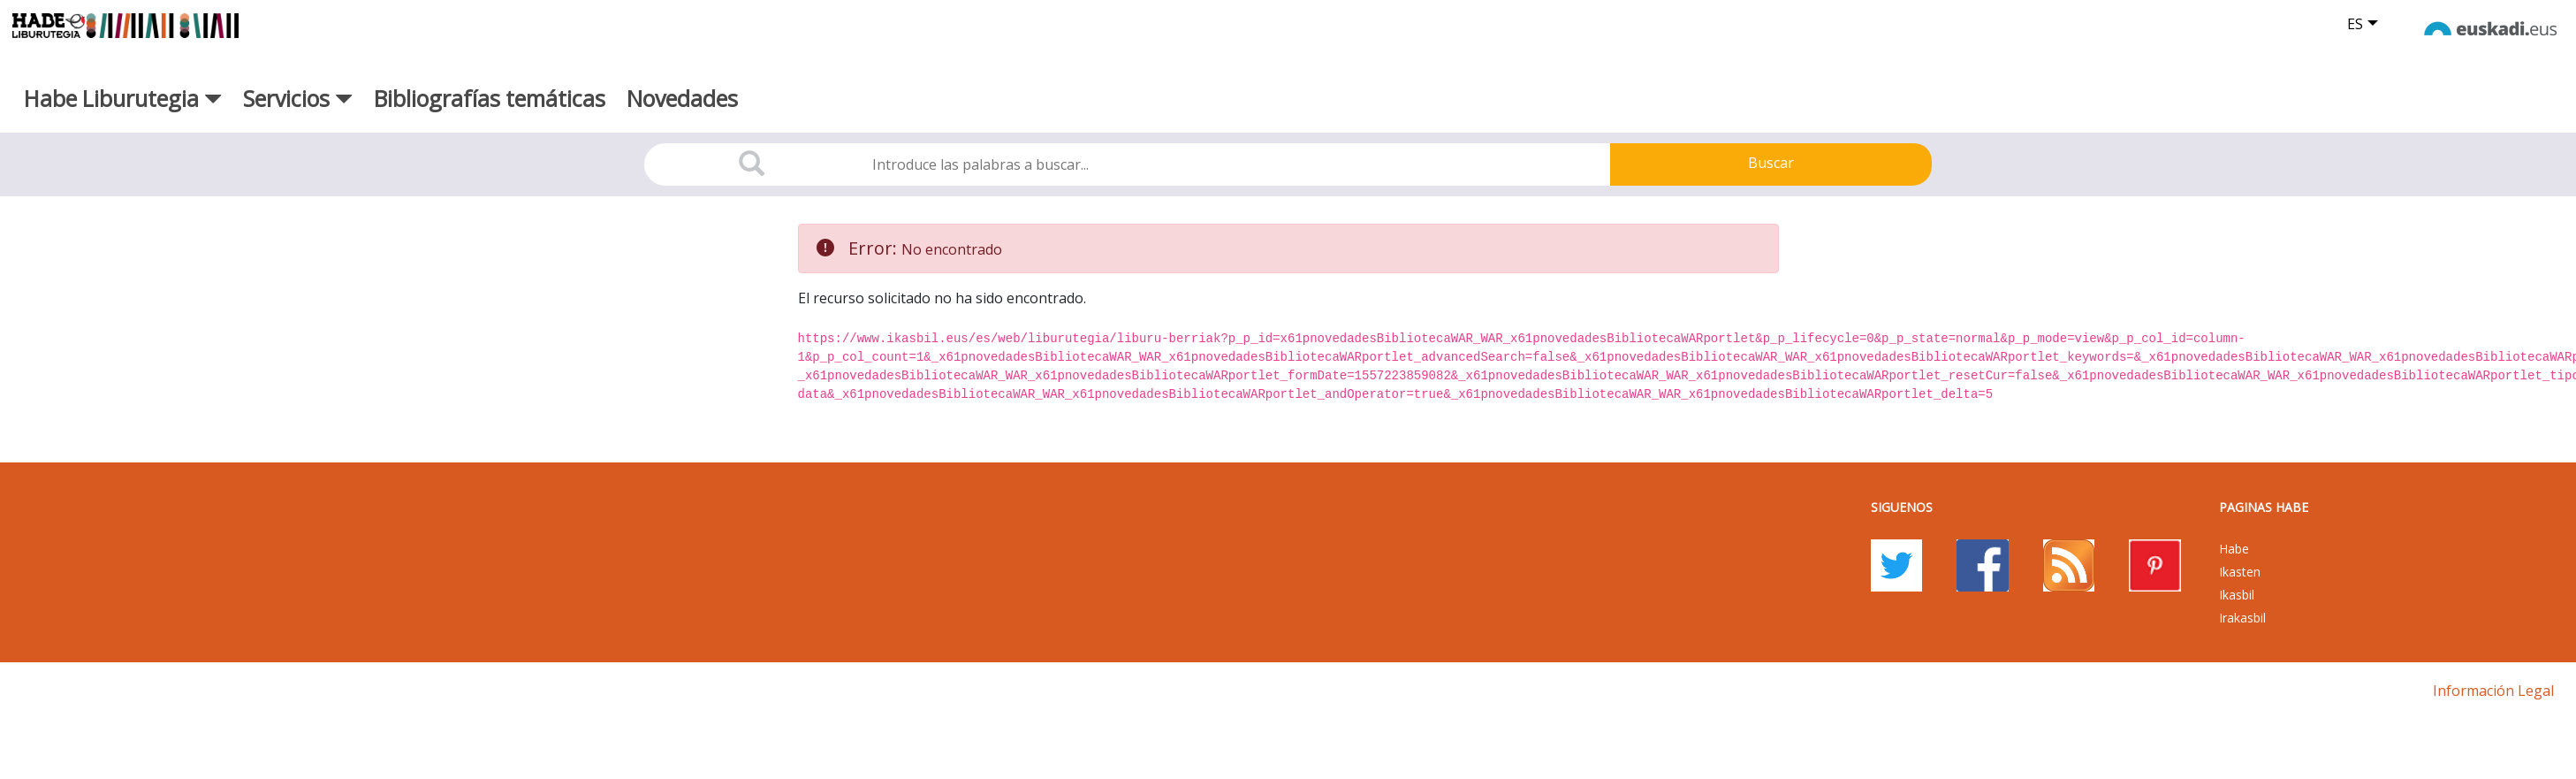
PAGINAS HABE (2263, 507)
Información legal (2493, 690)
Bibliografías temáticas (489, 98)
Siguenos (1902, 507)
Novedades (682, 98)
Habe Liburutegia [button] (123, 98)
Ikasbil (2236, 594)
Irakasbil (2242, 617)
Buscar (1771, 162)
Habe (2234, 548)
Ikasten (2240, 571)
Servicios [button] (298, 98)
